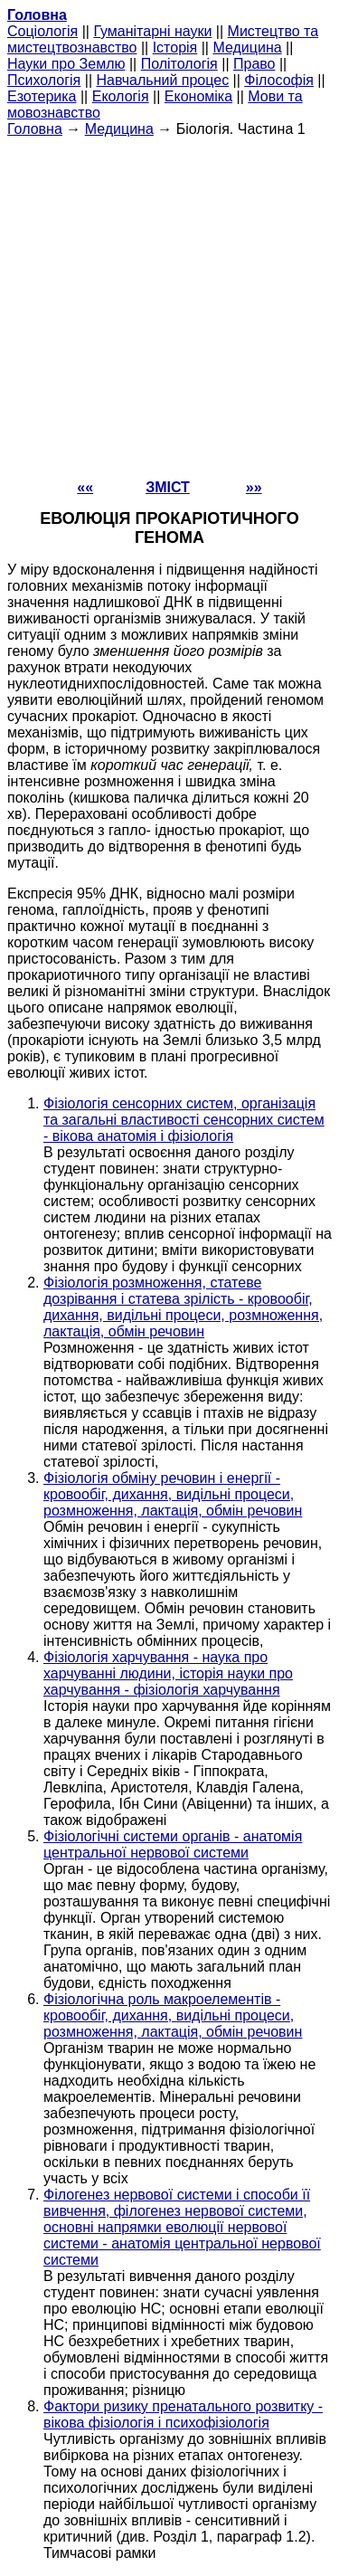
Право (254, 63)
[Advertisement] (169, 307)
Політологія (179, 63)
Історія (175, 47)
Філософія (279, 80)
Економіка (198, 96)
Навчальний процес (162, 80)
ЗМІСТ (168, 487)
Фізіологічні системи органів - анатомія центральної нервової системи (172, 1844)
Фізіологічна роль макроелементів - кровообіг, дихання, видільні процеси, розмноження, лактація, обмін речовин (172, 2015)
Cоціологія (42, 31)
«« (85, 487)
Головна (34, 129)
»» (254, 487)
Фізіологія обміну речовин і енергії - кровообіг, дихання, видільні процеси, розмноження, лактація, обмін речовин (172, 1494)
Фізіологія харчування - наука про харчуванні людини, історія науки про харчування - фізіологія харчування (168, 1673)
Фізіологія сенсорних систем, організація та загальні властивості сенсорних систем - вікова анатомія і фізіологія (184, 1120)
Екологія (120, 96)
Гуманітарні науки (152, 31)
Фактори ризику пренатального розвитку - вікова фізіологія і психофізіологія (183, 2414)
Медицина (246, 47)
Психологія (43, 80)
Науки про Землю (66, 63)
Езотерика (42, 96)
